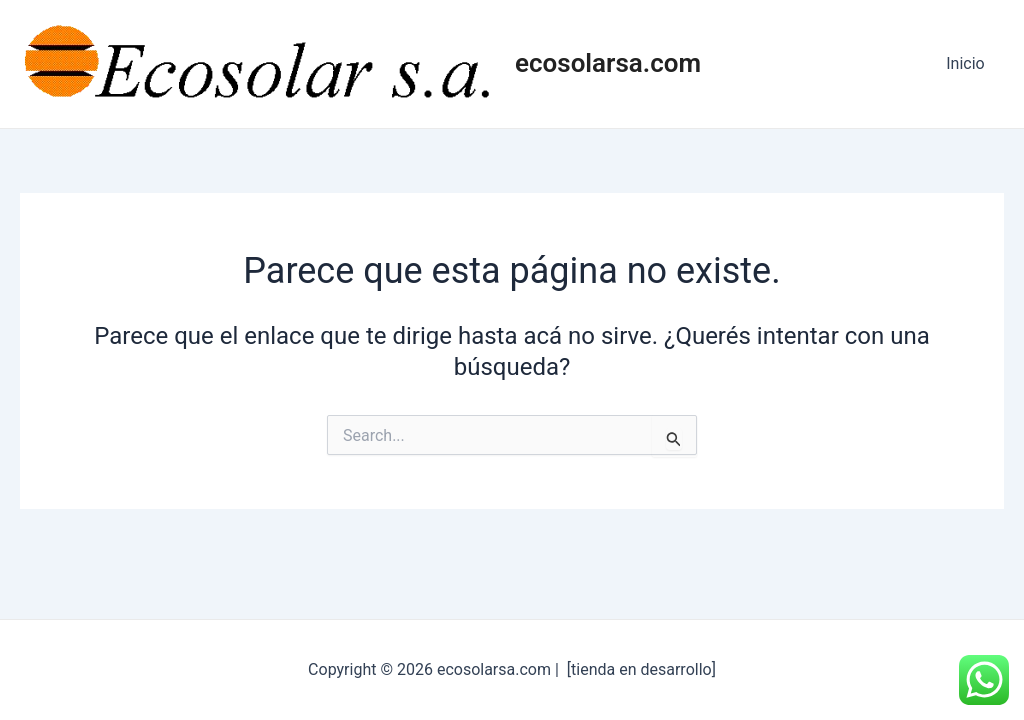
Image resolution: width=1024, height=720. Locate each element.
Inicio (969, 63)
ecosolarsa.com (608, 63)
